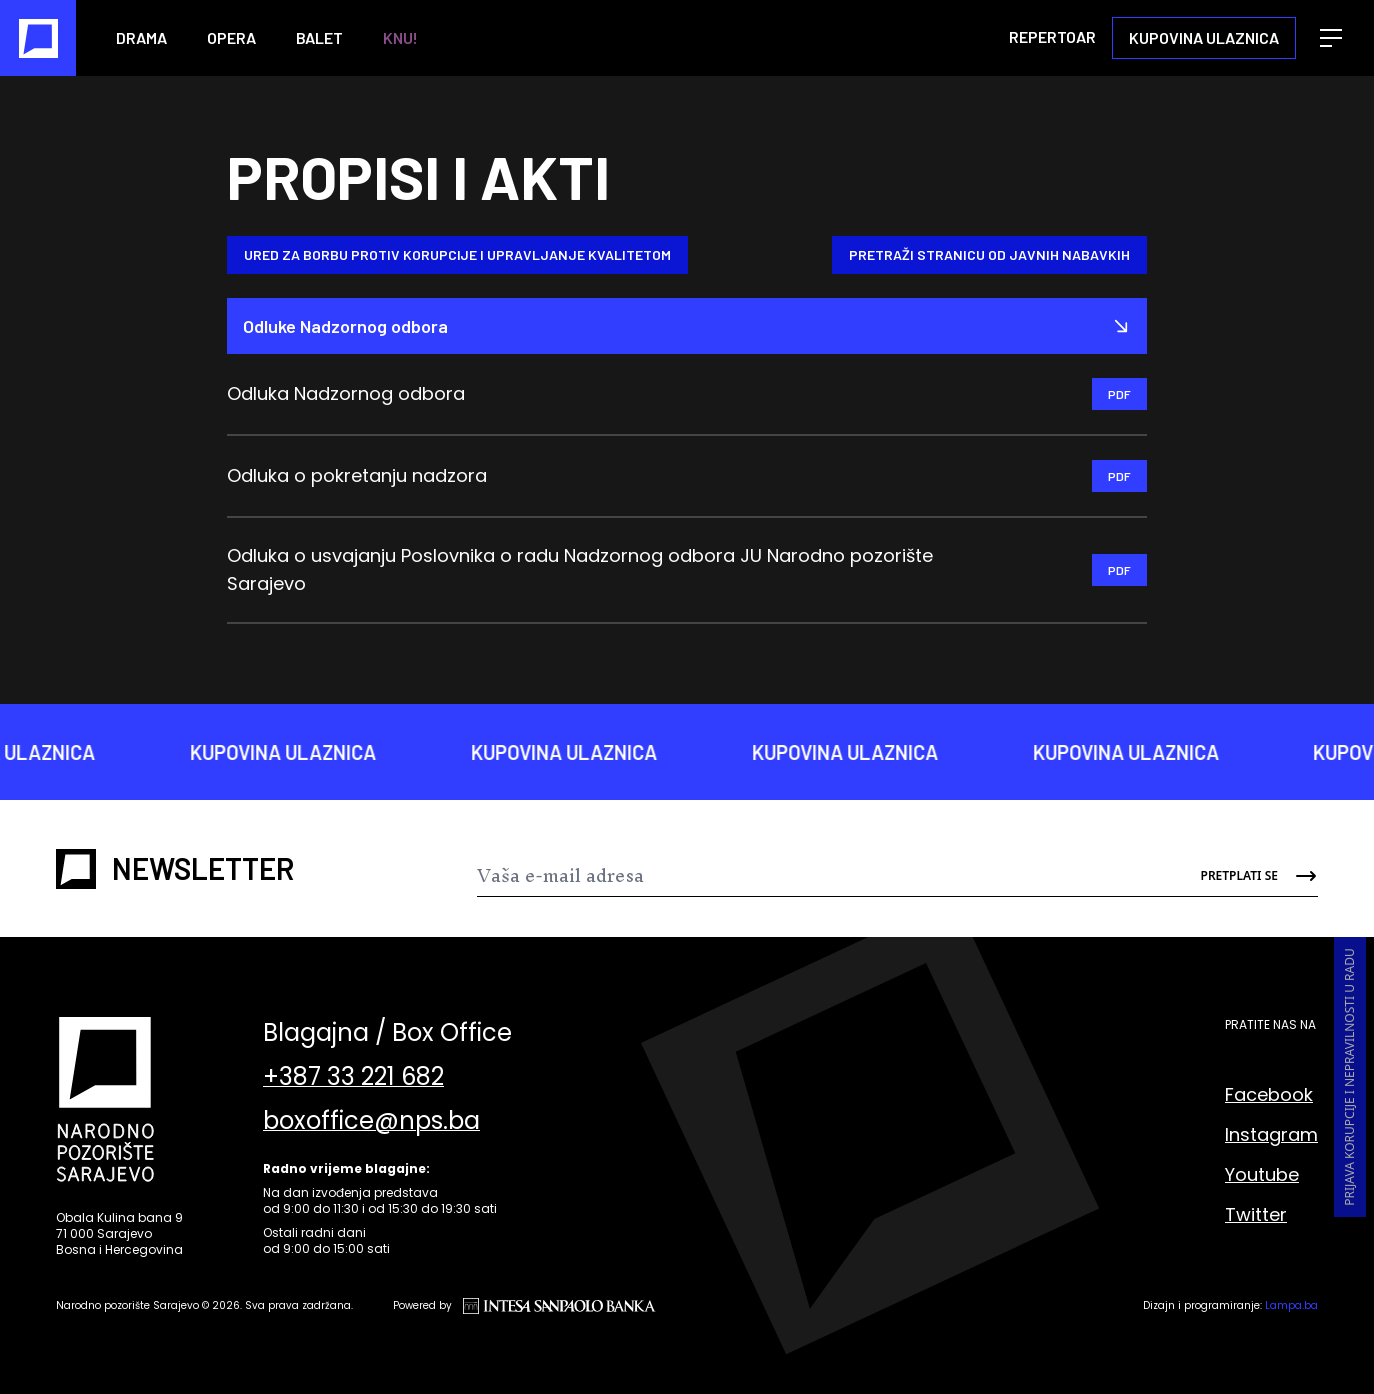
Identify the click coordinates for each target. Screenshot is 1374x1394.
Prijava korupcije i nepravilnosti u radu (1349, 1077)
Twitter (1256, 1214)
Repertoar (1052, 36)
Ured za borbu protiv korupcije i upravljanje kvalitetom (457, 254)
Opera (231, 37)
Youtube (1262, 1174)
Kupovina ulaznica (1204, 37)
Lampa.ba (1291, 1305)
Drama (141, 37)
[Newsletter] (827, 876)
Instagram (1271, 1134)
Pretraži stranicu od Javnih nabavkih (989, 254)
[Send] (1248, 876)
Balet (319, 37)
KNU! (400, 37)
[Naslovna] (38, 38)
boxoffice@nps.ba (371, 1121)
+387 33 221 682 (353, 1077)
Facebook (1269, 1094)
